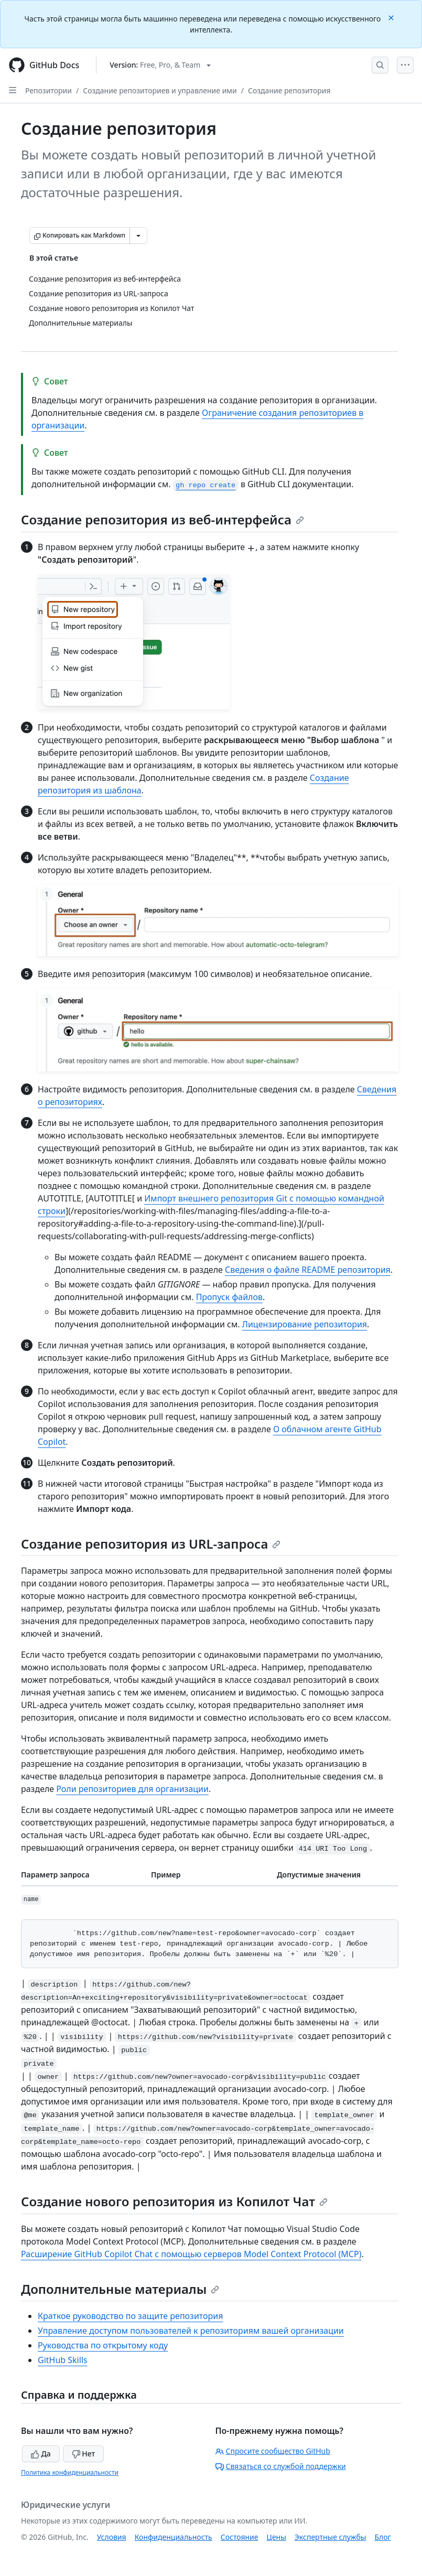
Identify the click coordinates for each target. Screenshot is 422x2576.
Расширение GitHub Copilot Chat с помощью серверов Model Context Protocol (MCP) (191, 2254)
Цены (276, 2537)
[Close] (392, 17)
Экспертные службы (330, 2537)
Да (41, 2454)
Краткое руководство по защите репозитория (130, 2316)
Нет (83, 2454)
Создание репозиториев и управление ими (160, 90)
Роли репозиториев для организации (132, 1789)
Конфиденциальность (173, 2537)
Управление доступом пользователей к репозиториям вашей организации (191, 2330)
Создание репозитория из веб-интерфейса (162, 519)
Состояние (239, 2537)
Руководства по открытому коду (103, 2345)
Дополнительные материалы (120, 2289)
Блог (382, 2537)
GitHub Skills (63, 2360)
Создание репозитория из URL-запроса (150, 1543)
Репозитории (48, 90)
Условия (111, 2537)
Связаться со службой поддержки (280, 2466)
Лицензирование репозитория (304, 1324)
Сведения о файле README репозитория (308, 1269)
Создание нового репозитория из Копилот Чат (174, 2201)
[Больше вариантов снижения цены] (138, 235)
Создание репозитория (289, 90)
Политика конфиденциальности (69, 2472)
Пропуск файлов (229, 1297)
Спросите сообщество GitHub (272, 2451)
